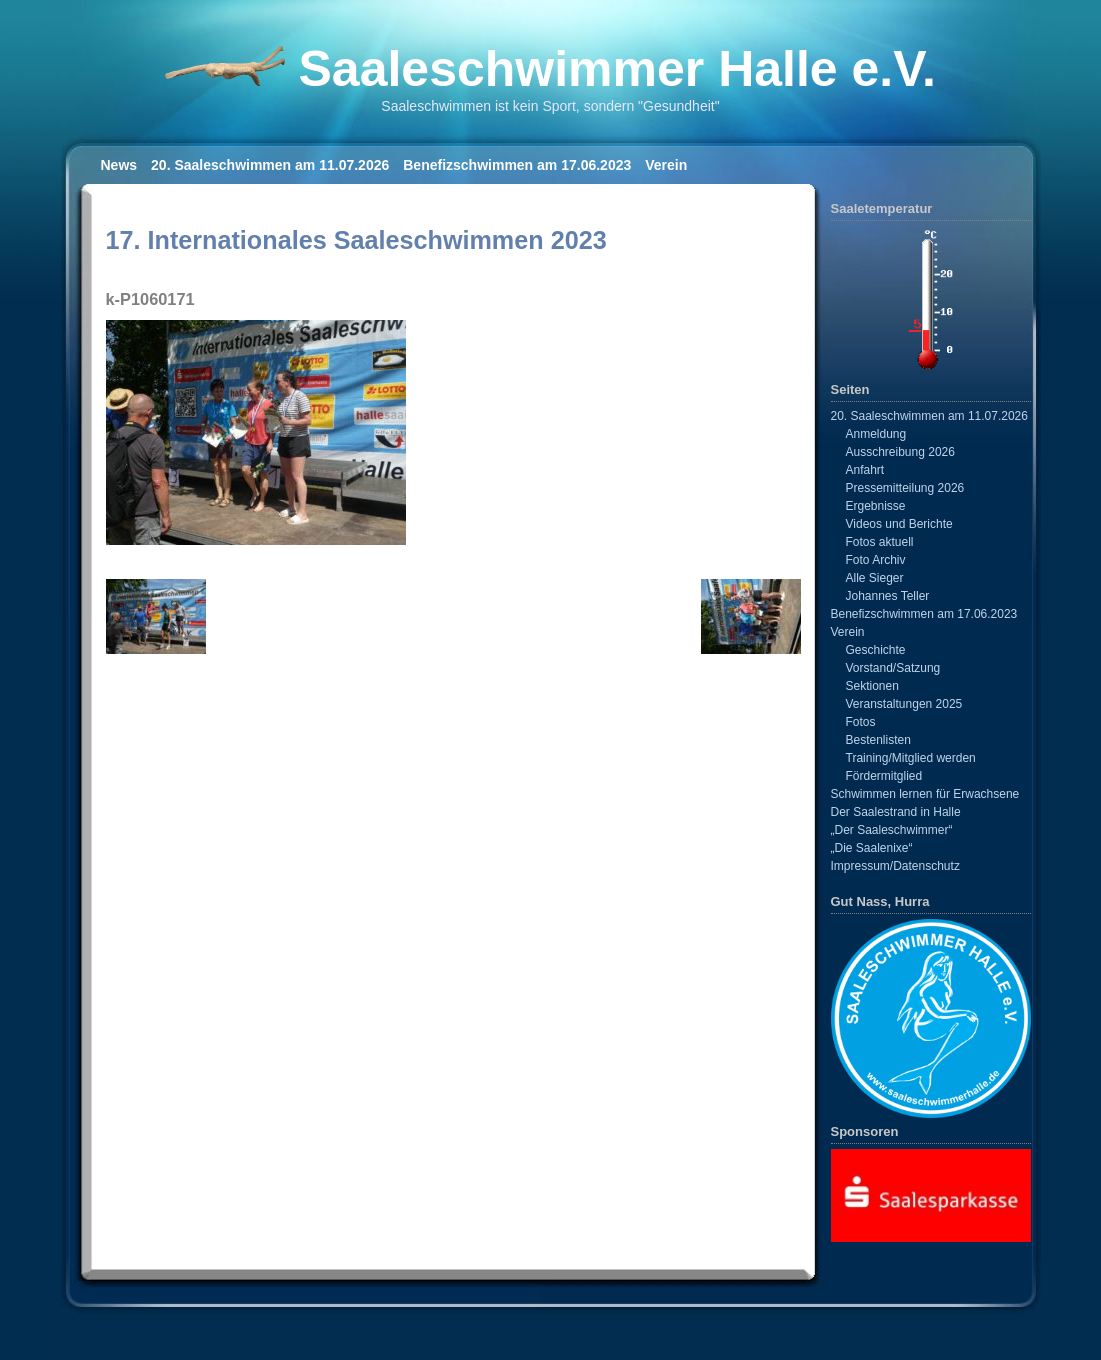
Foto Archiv (876, 560)
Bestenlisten (878, 740)
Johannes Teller (888, 596)
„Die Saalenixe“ (872, 848)
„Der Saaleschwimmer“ (892, 830)
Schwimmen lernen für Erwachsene (925, 794)
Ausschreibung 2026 (900, 452)
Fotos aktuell (880, 542)
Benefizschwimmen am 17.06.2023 (517, 165)
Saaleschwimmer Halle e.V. (616, 69)
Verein (666, 165)
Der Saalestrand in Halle (896, 812)
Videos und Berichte (899, 524)
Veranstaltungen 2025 (904, 704)
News (119, 165)
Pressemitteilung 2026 (905, 488)
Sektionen (872, 686)
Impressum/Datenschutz (895, 866)
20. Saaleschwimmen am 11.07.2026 (270, 165)
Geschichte (876, 650)
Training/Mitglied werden (911, 758)
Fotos (861, 722)
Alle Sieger (875, 578)
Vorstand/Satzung (893, 668)
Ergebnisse (876, 506)
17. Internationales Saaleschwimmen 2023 (356, 240)
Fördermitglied (884, 776)
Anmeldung (876, 434)
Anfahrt (865, 470)
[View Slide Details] (931, 1195)
